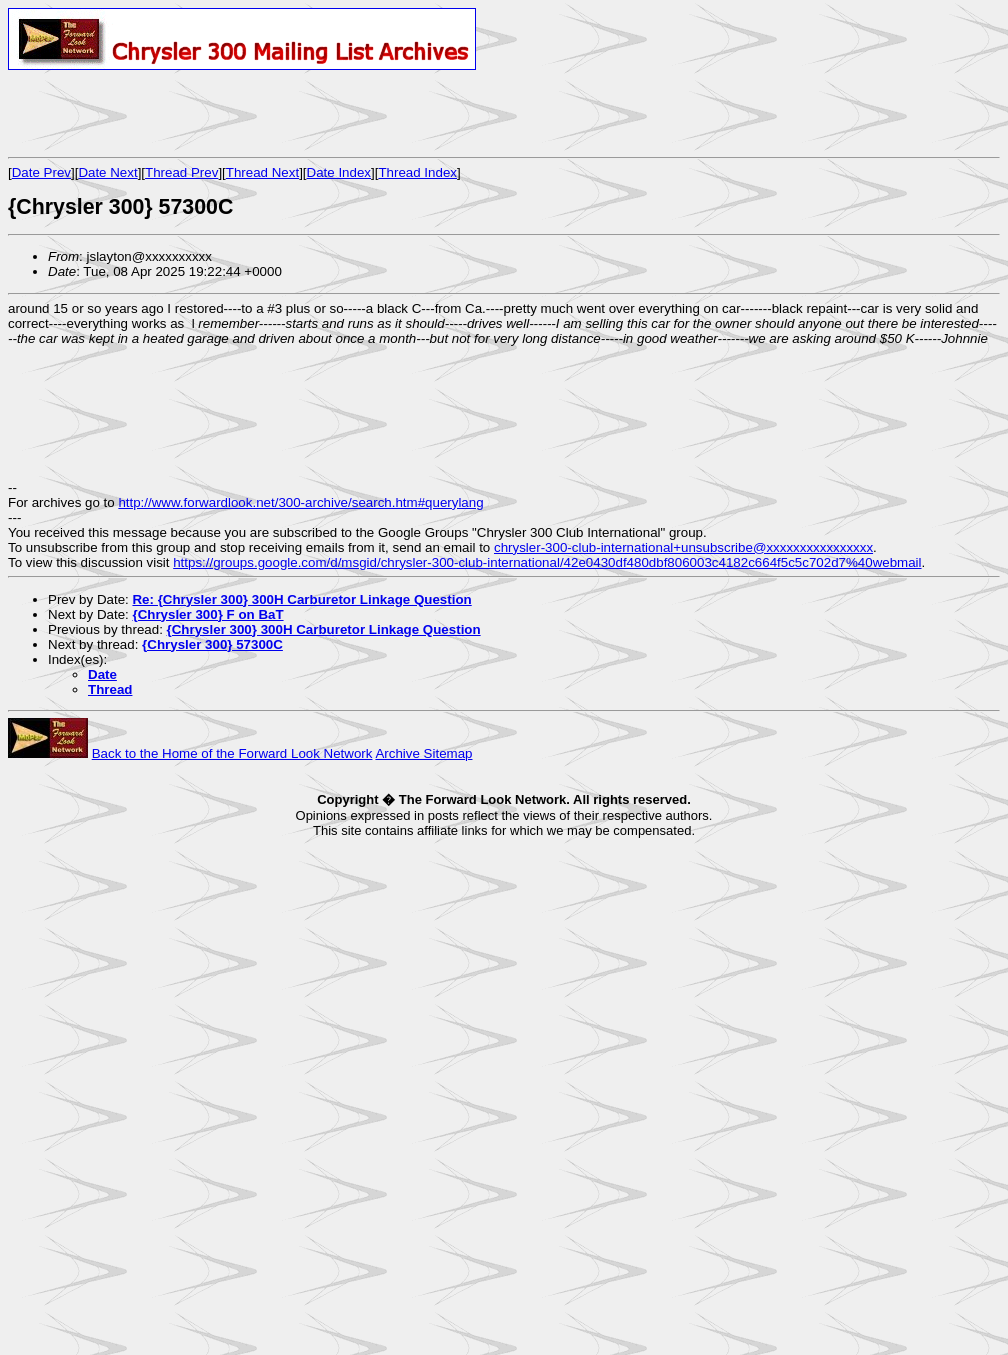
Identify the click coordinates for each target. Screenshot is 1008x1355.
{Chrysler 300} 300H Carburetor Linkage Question (324, 629)
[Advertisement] (242, 113)
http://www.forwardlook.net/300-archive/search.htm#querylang (300, 502)
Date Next (107, 172)
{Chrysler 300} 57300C (212, 644)
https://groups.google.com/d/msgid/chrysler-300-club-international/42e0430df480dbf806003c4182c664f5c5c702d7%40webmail (547, 562)
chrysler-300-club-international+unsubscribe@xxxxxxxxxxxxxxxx (683, 547)
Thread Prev (181, 172)
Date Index (339, 172)
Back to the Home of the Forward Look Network (232, 753)
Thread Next (262, 172)
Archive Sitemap (423, 753)
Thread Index (417, 172)
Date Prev (41, 172)
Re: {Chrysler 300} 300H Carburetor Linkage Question (301, 599)
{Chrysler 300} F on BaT (207, 614)
